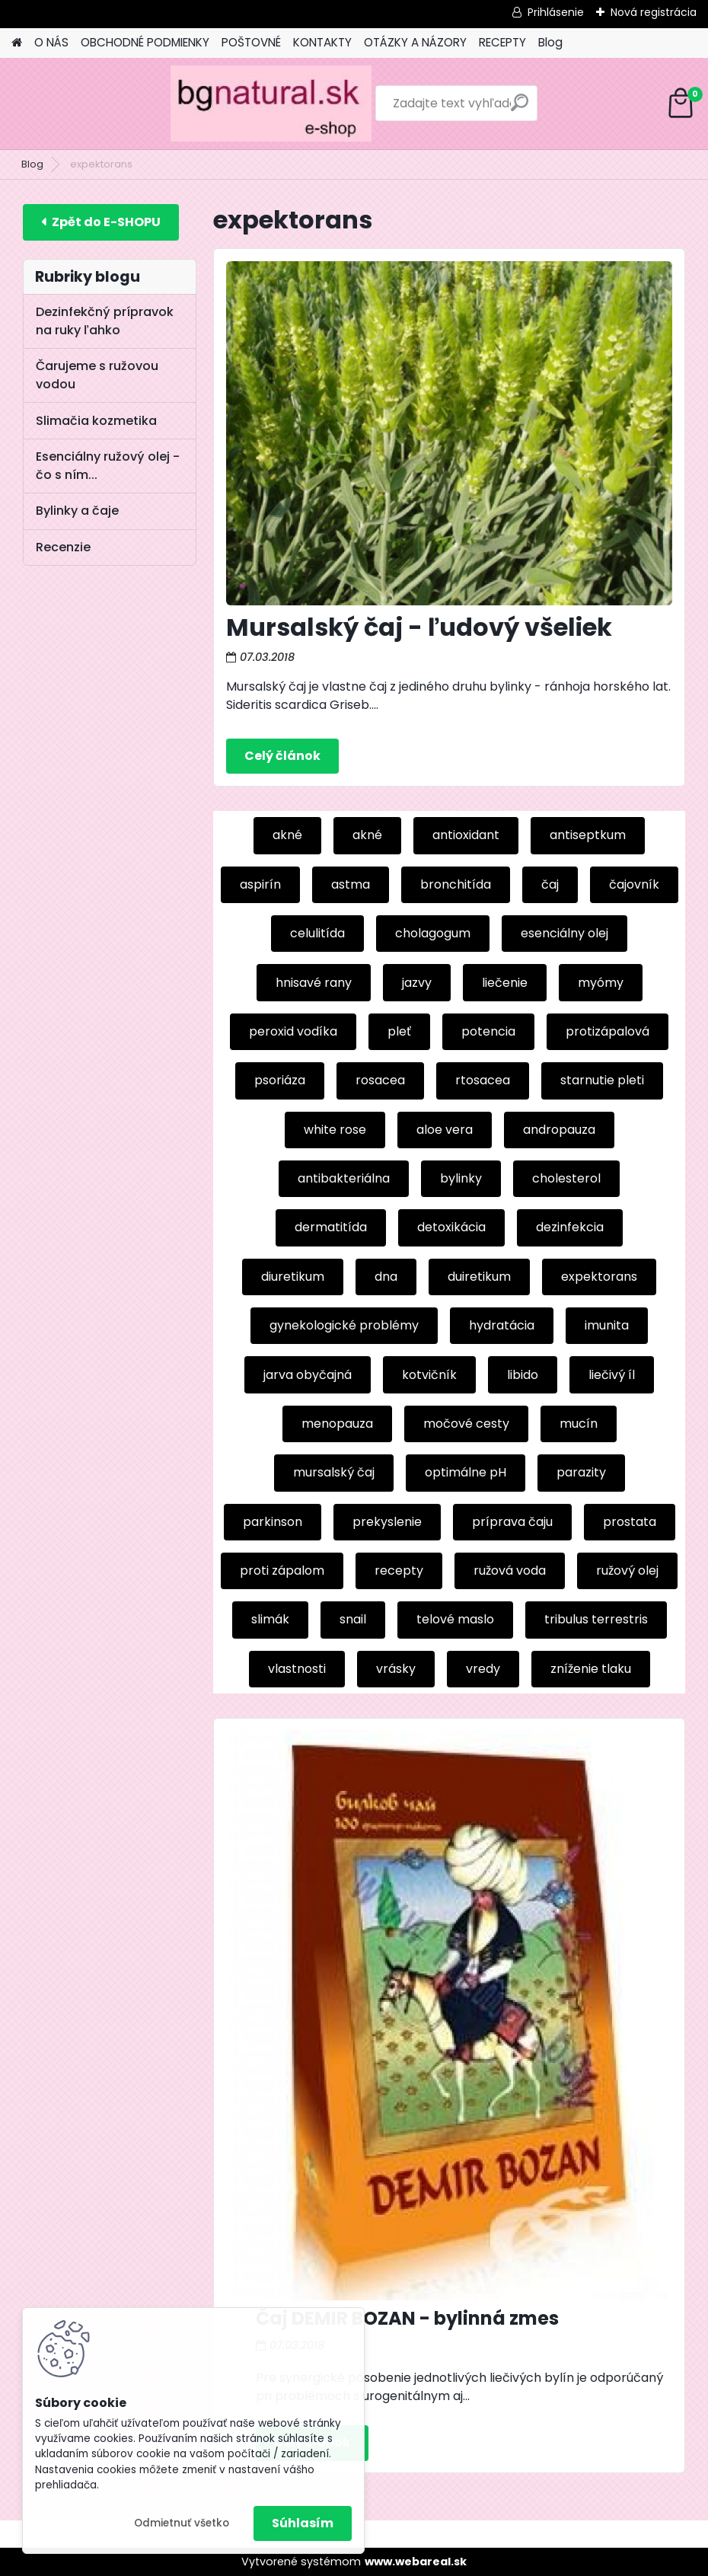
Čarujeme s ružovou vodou (97, 375)
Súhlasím (302, 2523)
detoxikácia (451, 1227)
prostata (629, 1522)
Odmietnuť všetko (181, 2523)
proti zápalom (282, 1570)
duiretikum (479, 1276)
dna (386, 1276)
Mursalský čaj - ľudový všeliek (419, 627)
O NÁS (51, 42)
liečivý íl (611, 1375)
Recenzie (63, 547)
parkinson (272, 1522)
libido (522, 1375)
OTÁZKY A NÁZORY (415, 42)
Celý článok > (282, 756)
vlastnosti (297, 1668)
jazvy (417, 982)
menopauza (337, 1423)
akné (287, 835)
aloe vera (444, 1129)
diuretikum (292, 1276)
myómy (600, 982)
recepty (399, 1570)
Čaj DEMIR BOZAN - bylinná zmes (407, 2318)
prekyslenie (387, 1522)
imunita (607, 1325)
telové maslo (455, 1619)
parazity (581, 1472)
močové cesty (466, 1423)
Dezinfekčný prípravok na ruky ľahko (105, 321)
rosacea (380, 1080)
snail (353, 1619)
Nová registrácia (654, 12)
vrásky (396, 1668)
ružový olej (627, 1570)
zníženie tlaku (590, 1668)
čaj (550, 884)
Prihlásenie (556, 12)
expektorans (599, 1276)
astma (350, 884)
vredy (483, 1668)
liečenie (505, 982)
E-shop (101, 222)
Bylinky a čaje (77, 510)
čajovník (634, 884)
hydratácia (501, 1325)
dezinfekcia (570, 1227)
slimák (270, 1619)
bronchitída (455, 884)
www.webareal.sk (416, 2561)
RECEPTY (502, 42)
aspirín (260, 884)
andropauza (559, 1129)
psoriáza (279, 1080)
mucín (579, 1423)
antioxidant (465, 835)
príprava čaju (512, 1522)
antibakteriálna (344, 1178)
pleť (399, 1031)
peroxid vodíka (293, 1031)
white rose (335, 1129)
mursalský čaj (334, 1472)
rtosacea (482, 1080)
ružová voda (510, 1570)
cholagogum (432, 933)
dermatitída (331, 1227)
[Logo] (116, 103)
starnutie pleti (602, 1080)
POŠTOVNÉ (251, 42)
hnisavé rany (314, 982)
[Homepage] (16, 43)
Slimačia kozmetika (96, 420)
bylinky (461, 1178)
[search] (450, 108)
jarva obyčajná (307, 1375)
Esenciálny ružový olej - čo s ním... (108, 466)
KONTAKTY (322, 42)
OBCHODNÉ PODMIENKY (145, 42)
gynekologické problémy (344, 1325)
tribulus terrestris (596, 1619)
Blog (550, 42)
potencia (488, 1031)
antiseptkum (588, 835)
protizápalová (607, 1031)
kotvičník (429, 1375)
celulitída (317, 933)
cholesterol (566, 1178)
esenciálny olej (564, 933)
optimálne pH (465, 1472)
